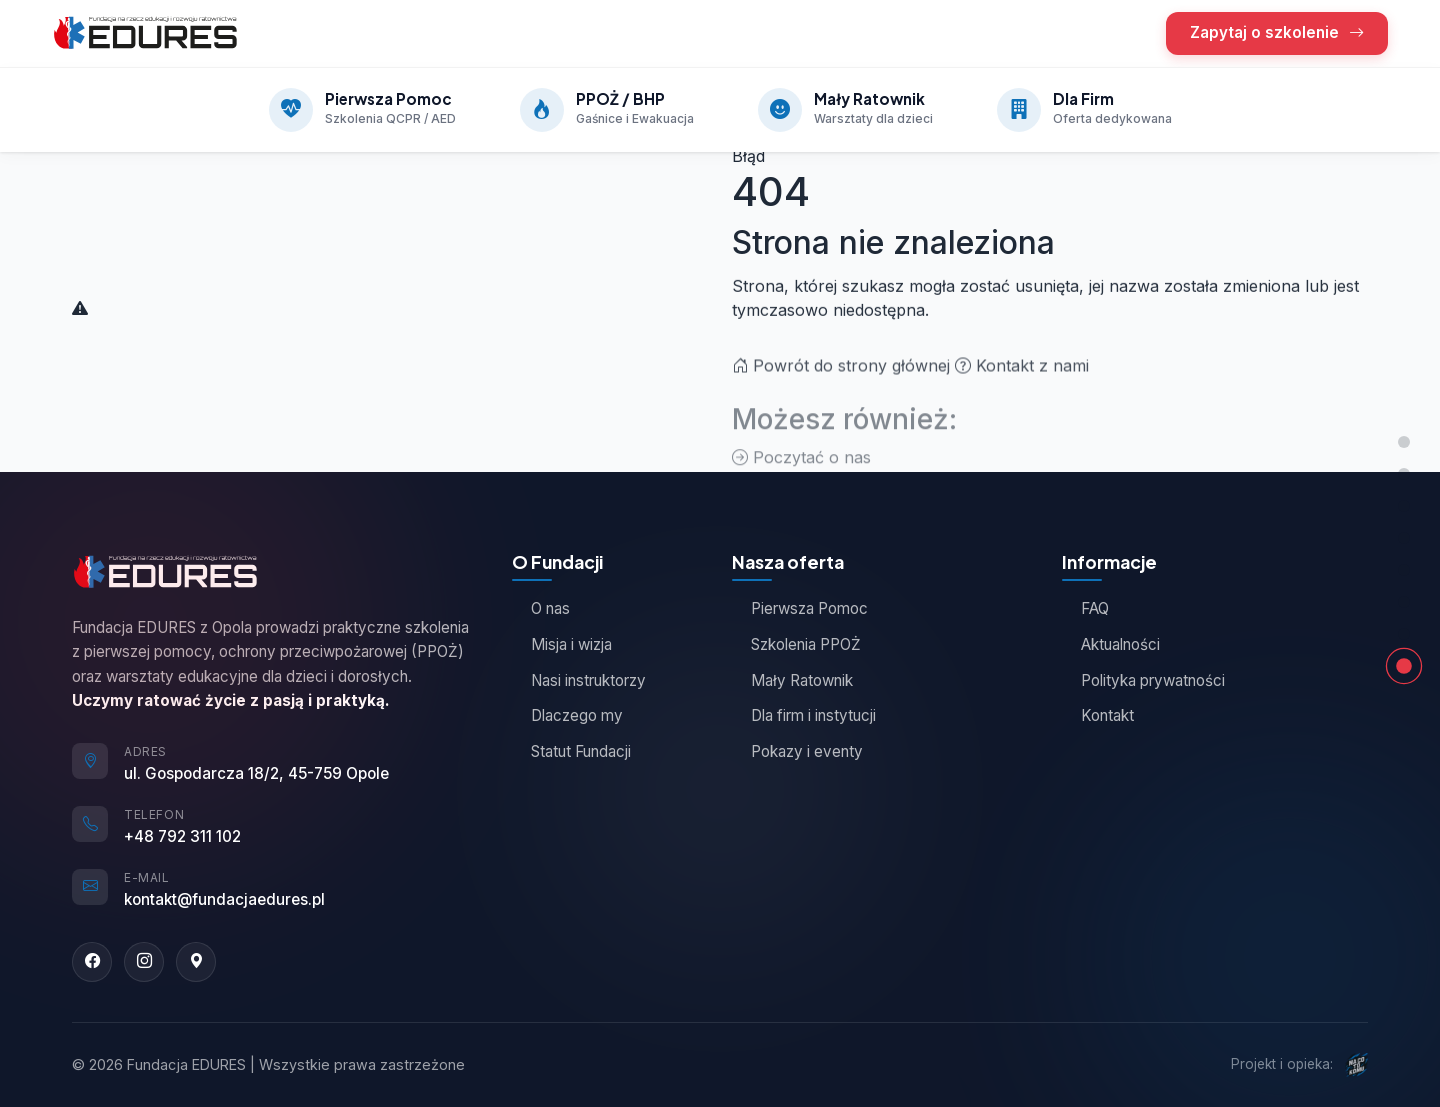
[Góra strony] (1404, 442)
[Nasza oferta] (1404, 474)
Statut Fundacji (571, 751)
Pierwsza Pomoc (800, 608)
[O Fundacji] (1404, 506)
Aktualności (1111, 644)
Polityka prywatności (1143, 680)
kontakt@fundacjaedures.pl (224, 899)
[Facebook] (92, 962)
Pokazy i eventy (797, 751)
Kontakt (1098, 715)
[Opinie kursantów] (1404, 538)
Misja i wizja (562, 644)
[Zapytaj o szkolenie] (1404, 602)
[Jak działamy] (1404, 570)
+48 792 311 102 (182, 836)
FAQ (1085, 608)
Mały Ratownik (792, 680)
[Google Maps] (196, 962)
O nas (541, 608)
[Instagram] (144, 962)
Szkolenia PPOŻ (796, 644)
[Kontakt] (1404, 634)
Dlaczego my (567, 715)
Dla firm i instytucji (804, 715)
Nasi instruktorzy (579, 680)
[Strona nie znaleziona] (1404, 666)
